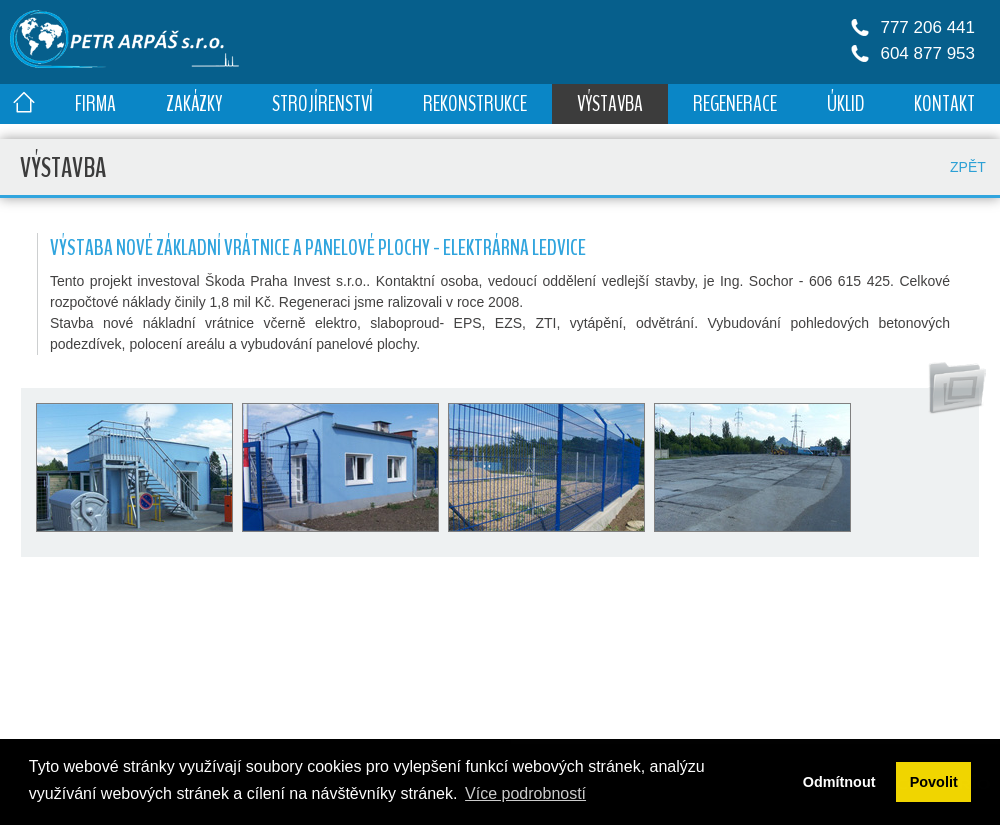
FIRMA (95, 104)
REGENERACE (735, 104)
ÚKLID (845, 104)
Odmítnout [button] (839, 782)
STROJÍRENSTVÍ (322, 104)
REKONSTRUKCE (475, 104)
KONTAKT (944, 104)
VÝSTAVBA (610, 104)
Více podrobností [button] (525, 793)
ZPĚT (968, 167)
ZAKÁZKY (194, 104)
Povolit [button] (934, 782)
